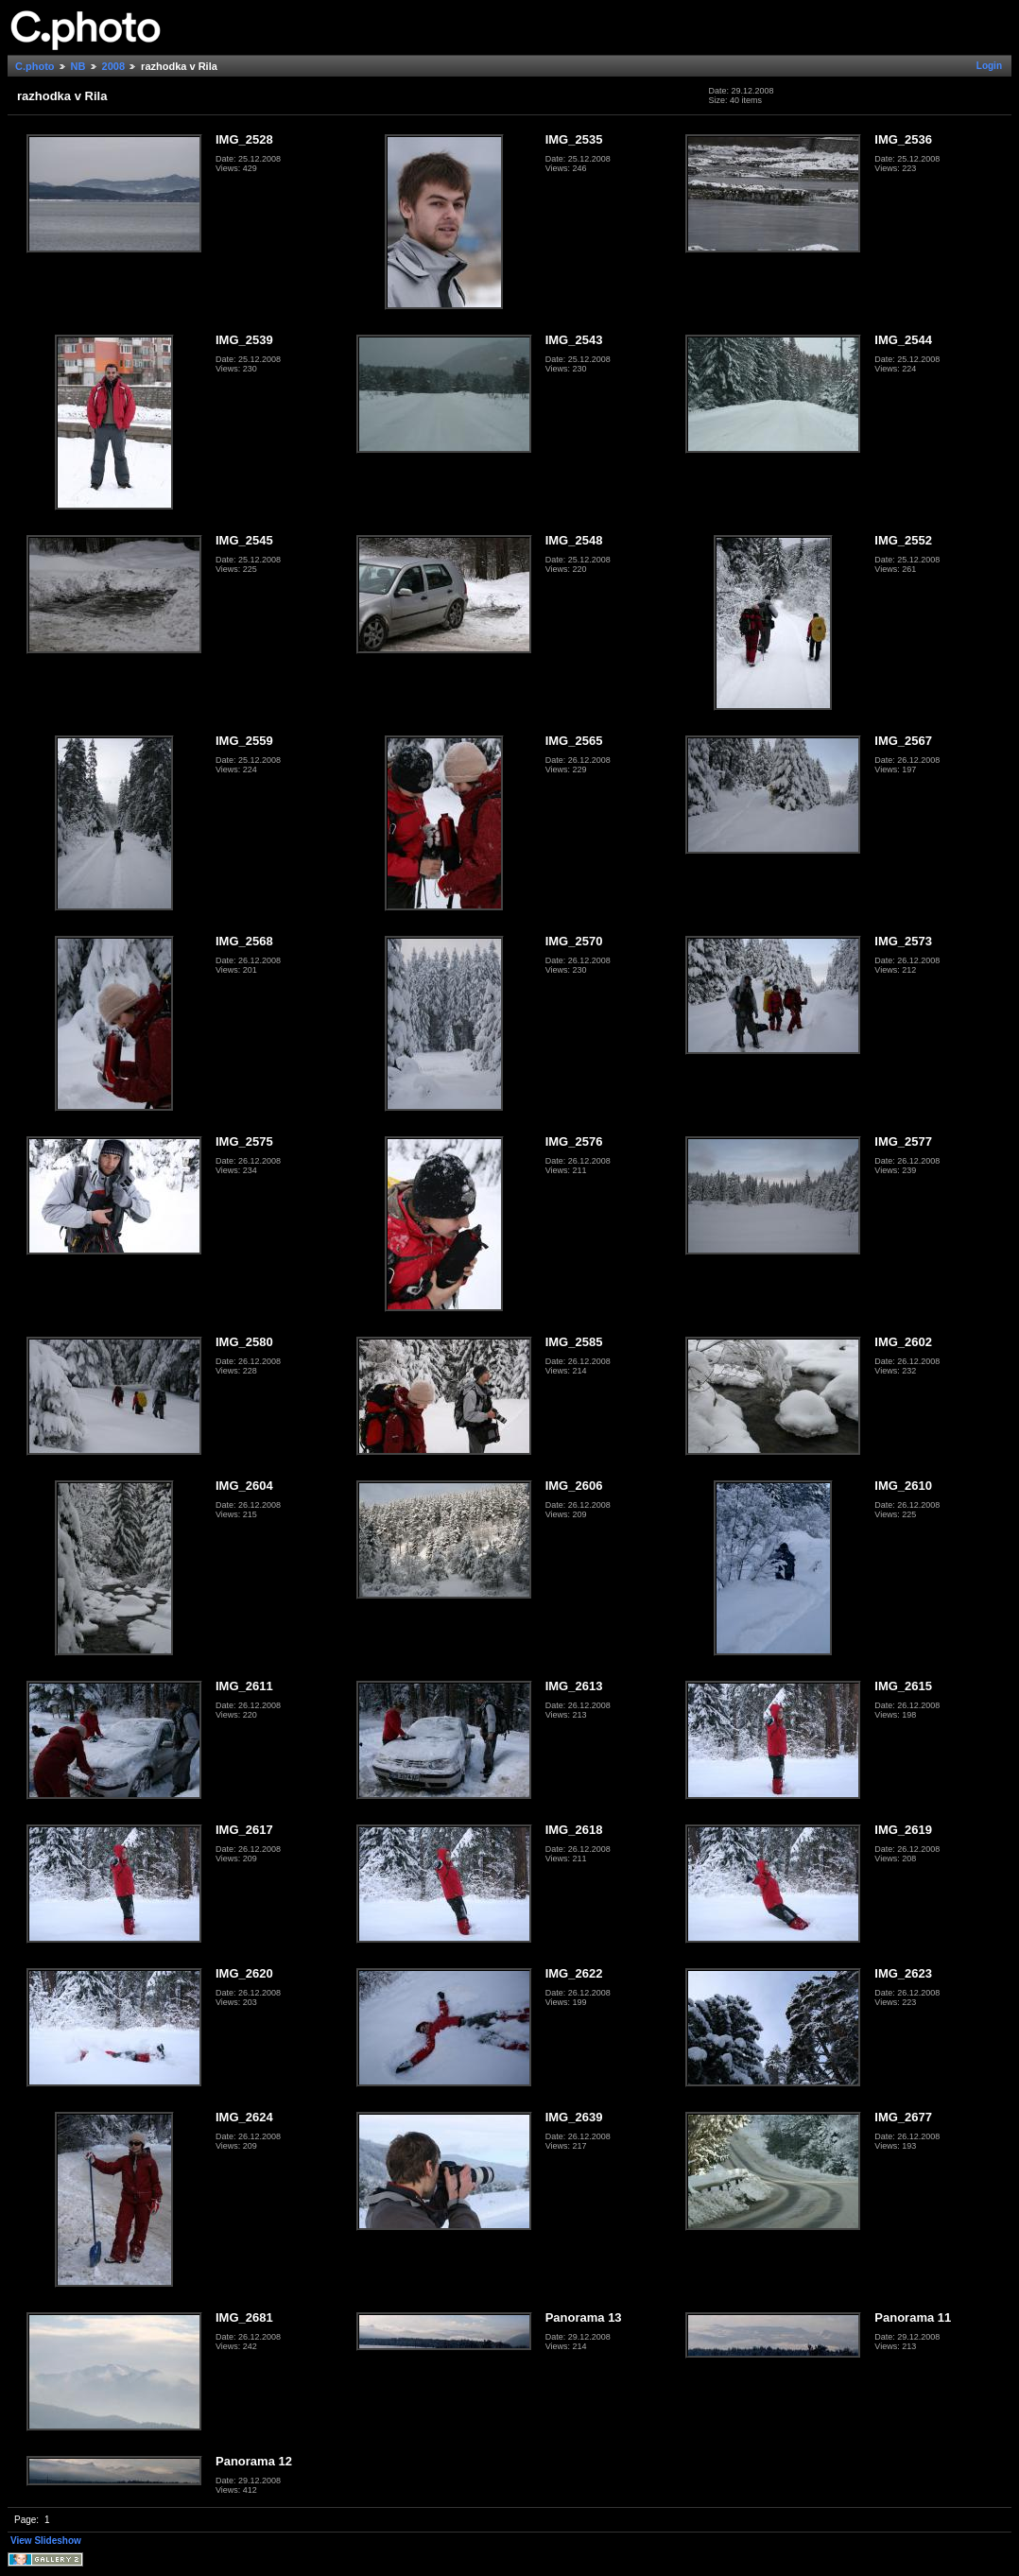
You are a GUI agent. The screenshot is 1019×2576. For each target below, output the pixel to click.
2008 (113, 66)
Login (989, 66)
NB (78, 66)
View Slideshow (45, 2540)
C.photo (35, 66)
